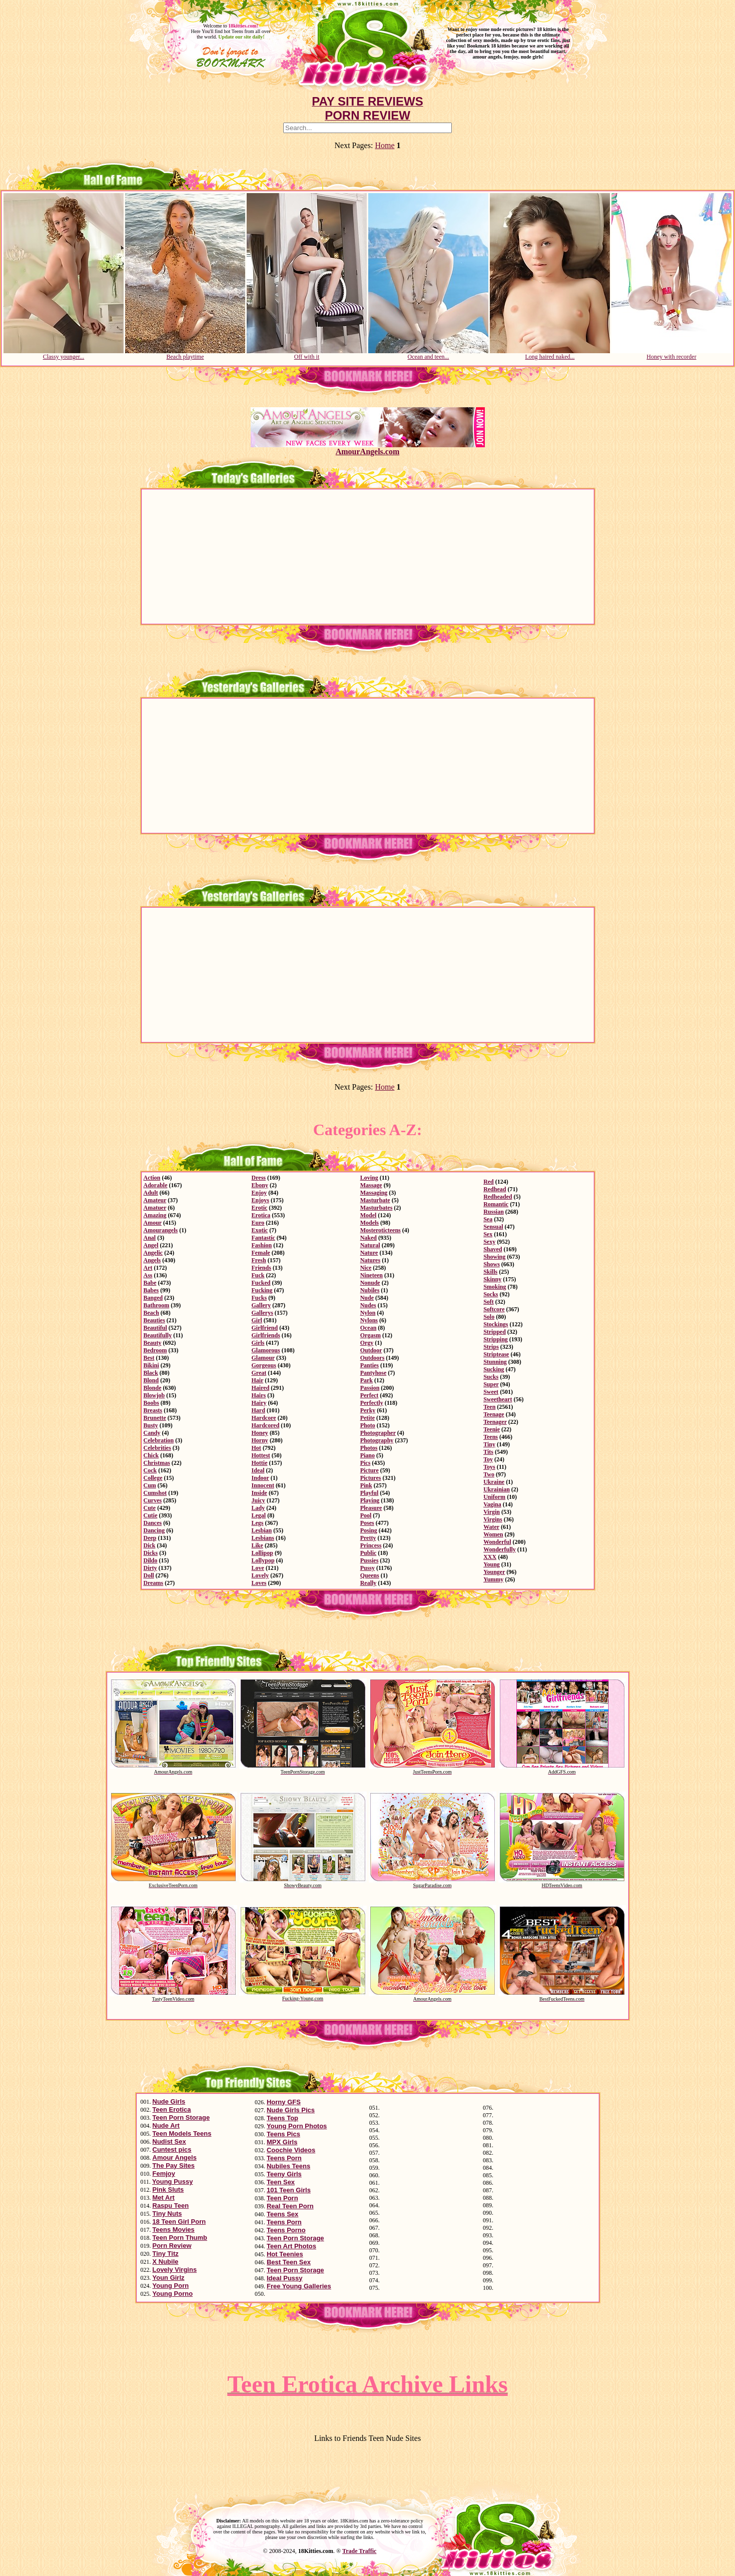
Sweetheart (497, 1399)
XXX (489, 1556)
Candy (152, 1432)
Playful (369, 1492)
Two (488, 1474)
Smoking (494, 1286)
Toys (489, 1466)
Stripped (494, 1331)
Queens (369, 1575)
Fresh (259, 1260)
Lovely (260, 1575)
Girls (258, 1342)
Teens (490, 1436)
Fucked (261, 1282)
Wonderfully (499, 1549)
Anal (150, 1237)
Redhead (494, 1189)
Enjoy (259, 1192)
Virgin (491, 1511)
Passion (370, 1387)
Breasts (153, 1410)
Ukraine (493, 1481)
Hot (256, 1447)
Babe (150, 1282)
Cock (150, 1470)
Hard (258, 1410)
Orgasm (370, 1335)
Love (258, 1567)
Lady (258, 1507)
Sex (487, 1234)
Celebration (159, 1440)
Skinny (492, 1279)
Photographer (378, 1432)
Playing (370, 1500)
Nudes (368, 1305)
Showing (494, 1256)
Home (384, 145)
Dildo (151, 1560)
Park (366, 1380)
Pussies (369, 1560)
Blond (151, 1380)
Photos (369, 1447)
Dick (150, 1545)
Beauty (153, 1342)
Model (368, 1215)
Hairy (259, 1402)
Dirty (150, 1567)
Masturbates (376, 1207)
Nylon (368, 1312)
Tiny (489, 1444)
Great (259, 1372)
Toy (488, 1459)
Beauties (154, 1320)
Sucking (493, 1369)
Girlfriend (265, 1327)
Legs (258, 1522)
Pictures (370, 1477)
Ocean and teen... (428, 354)
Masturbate (375, 1200)
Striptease (496, 1354)
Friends (261, 1267)
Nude (367, 1297)
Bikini (151, 1365)
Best (149, 1357)
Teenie (491, 1429)
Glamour (263, 1357)
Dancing (154, 1530)
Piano (367, 1455)
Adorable (156, 1185)
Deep (150, 1537)
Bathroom (157, 1305)
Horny (260, 1440)
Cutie (151, 1515)
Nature (369, 1252)
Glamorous (266, 1350)
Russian (493, 1211)
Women (493, 1534)
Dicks (151, 1552)
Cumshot (155, 1492)
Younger (494, 1571)
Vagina (492, 1504)
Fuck (258, 1275)
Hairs (259, 1395)
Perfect (369, 1395)
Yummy (493, 1579)
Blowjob (154, 1395)
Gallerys (262, 1312)
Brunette (155, 1417)
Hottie (260, 1462)
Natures (370, 1260)
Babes (151, 1290)
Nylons (369, 1320)
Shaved (492, 1249)
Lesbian (262, 1530)
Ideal (258, 1470)
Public (368, 1552)
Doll (149, 1575)
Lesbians (263, 1537)
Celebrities (157, 1447)
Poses (367, 1522)
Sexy (489, 1241)
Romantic (495, 1204)
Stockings (495, 1324)
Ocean (368, 1327)
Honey (260, 1432)
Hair (258, 1380)
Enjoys (260, 1200)
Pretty (368, 1537)
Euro (258, 1222)
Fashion (262, 1245)
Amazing (155, 1215)
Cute (150, 1507)
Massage (371, 1185)
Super (490, 1384)
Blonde (153, 1387)
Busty (151, 1425)
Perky (368, 1410)
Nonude (370, 1282)
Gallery (261, 1305)
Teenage (493, 1414)
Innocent (263, 1485)
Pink (366, 1485)
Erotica (261, 1215)
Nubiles (370, 1290)
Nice (366, 1267)
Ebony (260, 1185)
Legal (259, 1515)
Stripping (495, 1339)
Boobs (151, 1402)
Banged (153, 1297)
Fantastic (263, 1237)
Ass (148, 1275)
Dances (153, 1522)
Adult (151, 1192)
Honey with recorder (671, 354)
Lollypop (263, 1560)
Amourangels (161, 1230)
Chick (151, 1455)
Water (491, 1526)
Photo (367, 1425)
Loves (259, 1582)
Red (488, 1181)
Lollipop (262, 1552)
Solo (488, 1316)
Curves (153, 1500)
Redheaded (497, 1196)
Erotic (260, 1207)
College (153, 1477)
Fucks (259, 1297)
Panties (369, 1365)
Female (261, 1252)
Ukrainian (496, 1489)
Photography (377, 1440)
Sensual (493, 1226)
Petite (367, 1417)
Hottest (261, 1455)
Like (257, 1545)
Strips (491, 1346)
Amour (153, 1222)
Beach (151, 1312)
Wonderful (497, 1541)
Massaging (374, 1192)
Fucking (262, 1290)
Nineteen (371, 1275)
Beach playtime (185, 354)
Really (368, 1582)
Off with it (307, 354)
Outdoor (371, 1350)
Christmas (157, 1462)
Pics (365, 1462)
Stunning (495, 1361)
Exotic (260, 1230)
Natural (370, 1245)
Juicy (258, 1500)
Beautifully (158, 1335)
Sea (487, 1219)
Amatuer (155, 1207)
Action (152, 1177)
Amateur (155, 1200)
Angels (152, 1260)
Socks (490, 1294)
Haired (261, 1387)
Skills (490, 1271)
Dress (259, 1177)
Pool (366, 1515)
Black (151, 1372)
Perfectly (371, 1402)
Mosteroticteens (380, 1230)
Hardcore (264, 1417)
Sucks (490, 1376)
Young (491, 1564)
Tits (488, 1451)
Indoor (260, 1477)
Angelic (153, 1252)
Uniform (494, 1496)
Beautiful (155, 1327)
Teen (489, 1406)
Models (369, 1222)
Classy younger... (64, 354)
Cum (150, 1485)
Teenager (495, 1421)
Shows (491, 1264)
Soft (488, 1301)
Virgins (492, 1519)
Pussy (367, 1567)
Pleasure (371, 1507)
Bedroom (155, 1350)
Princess (371, 1545)
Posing (368, 1530)
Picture (369, 1470)
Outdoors (372, 1357)
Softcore (493, 1309)
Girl (257, 1320)
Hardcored (266, 1425)
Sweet (490, 1391)
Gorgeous (264, 1365)
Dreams (154, 1582)
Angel (151, 1245)
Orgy (367, 1342)
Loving (369, 1177)
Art (148, 1267)
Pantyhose (373, 1372)
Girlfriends (266, 1335)
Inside (259, 1492)
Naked (368, 1237)
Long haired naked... (550, 354)
